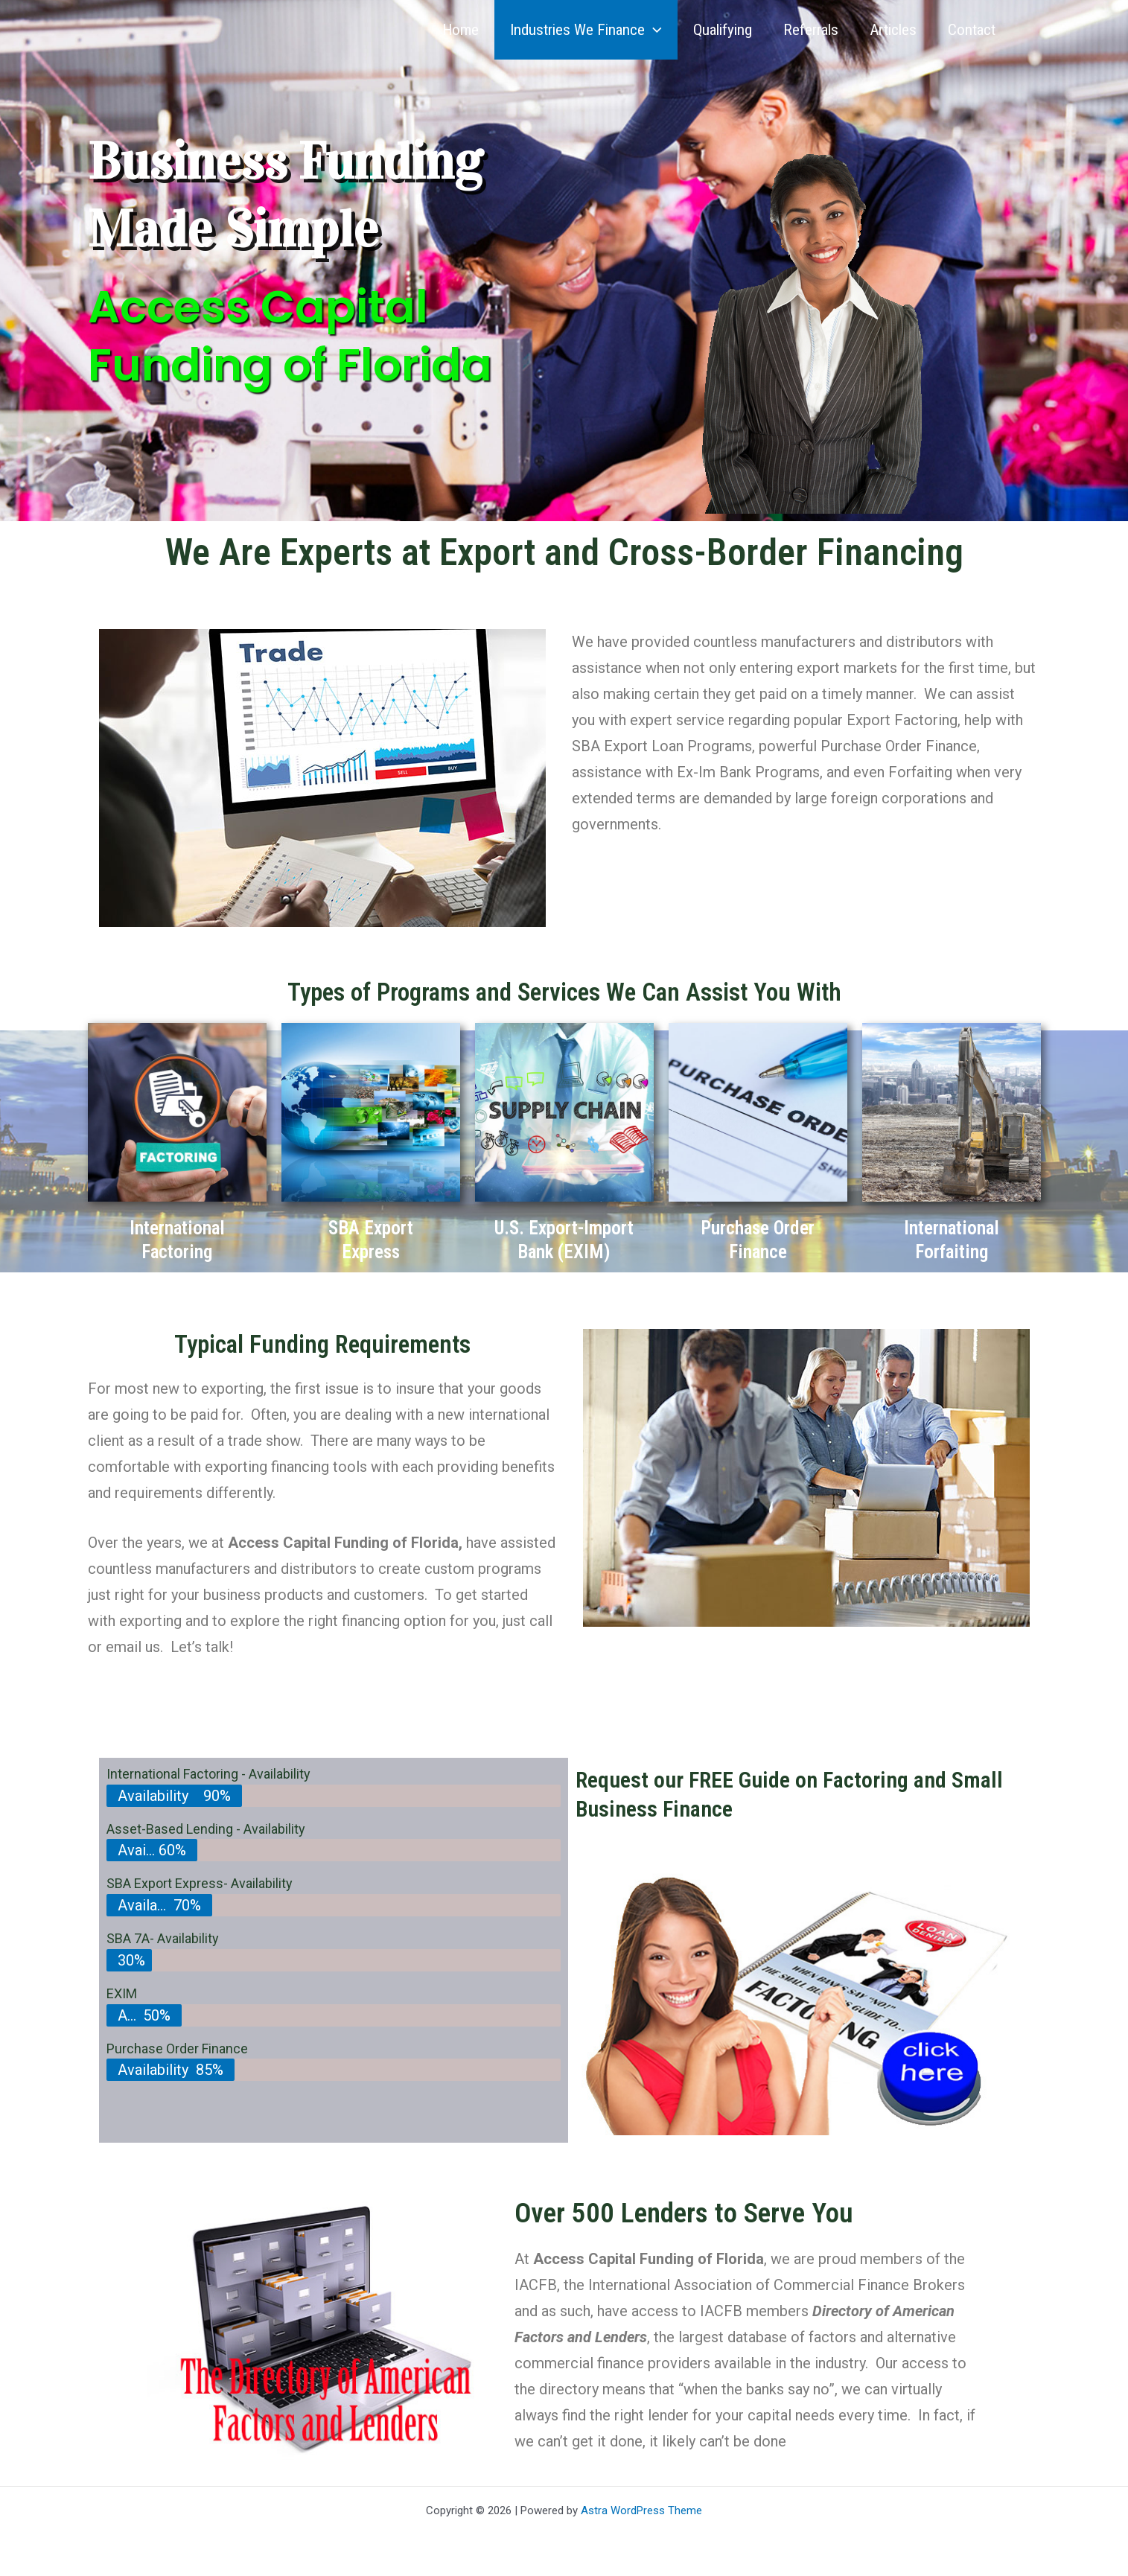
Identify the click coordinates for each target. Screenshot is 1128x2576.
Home (460, 30)
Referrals (810, 30)
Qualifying (722, 30)
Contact (971, 30)
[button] (653, 30)
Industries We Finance (586, 30)
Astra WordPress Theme (641, 2510)
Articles (893, 30)
